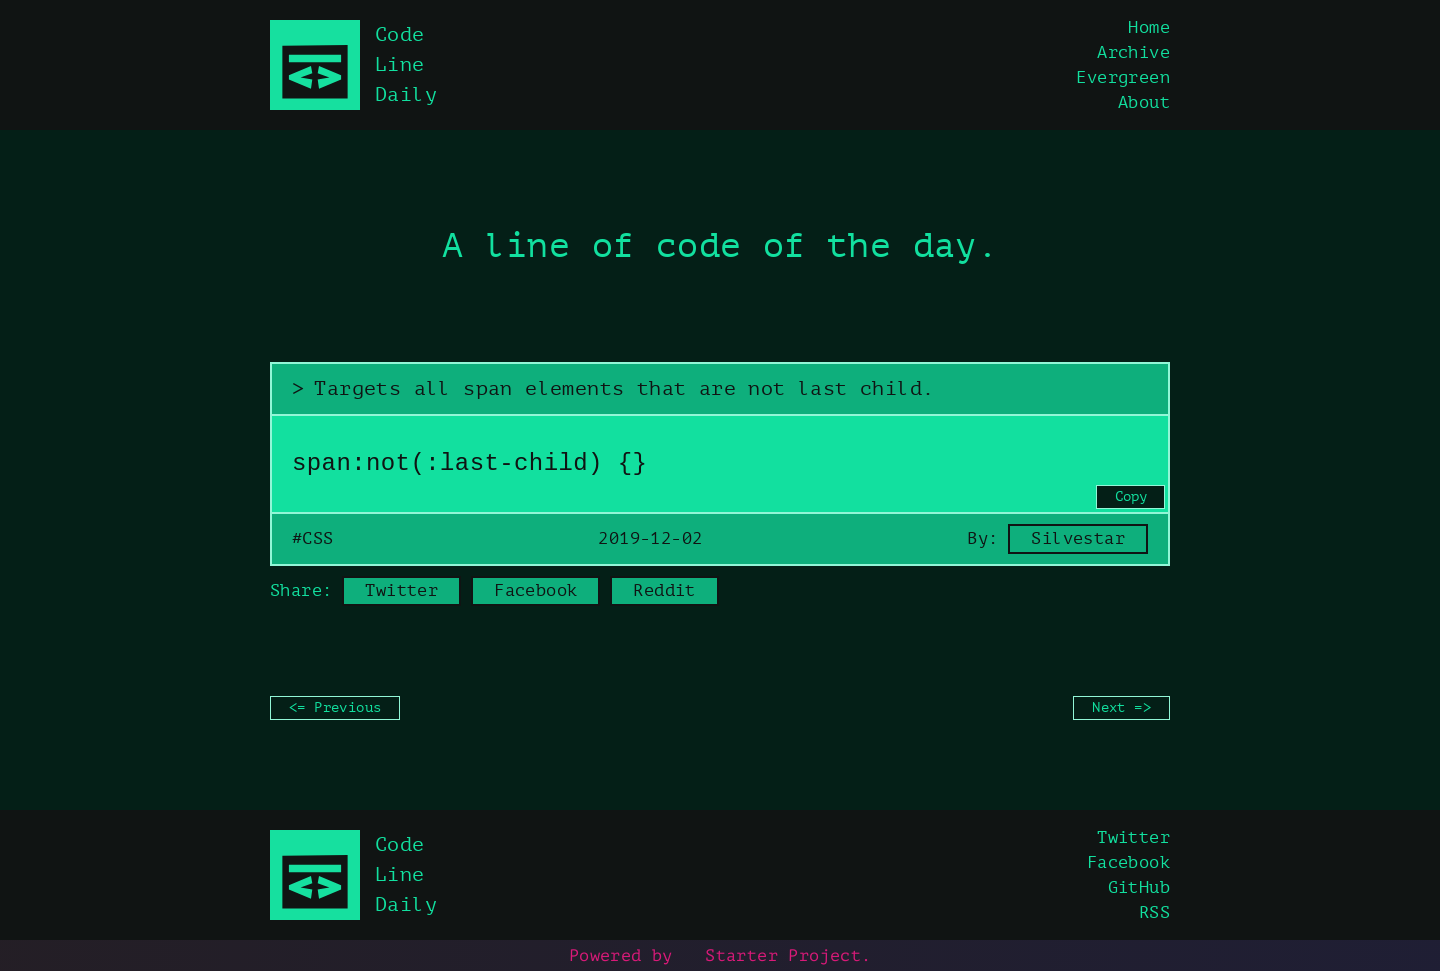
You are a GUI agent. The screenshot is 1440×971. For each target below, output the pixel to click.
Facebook (535, 590)
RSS (1154, 912)
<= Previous (335, 707)
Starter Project (772, 955)
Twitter (401, 590)
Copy (1131, 496)
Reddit (664, 590)
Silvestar (1078, 538)
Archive (1133, 52)
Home (1149, 27)
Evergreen (1123, 77)
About (1144, 102)
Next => (1121, 707)
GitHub (1139, 887)
